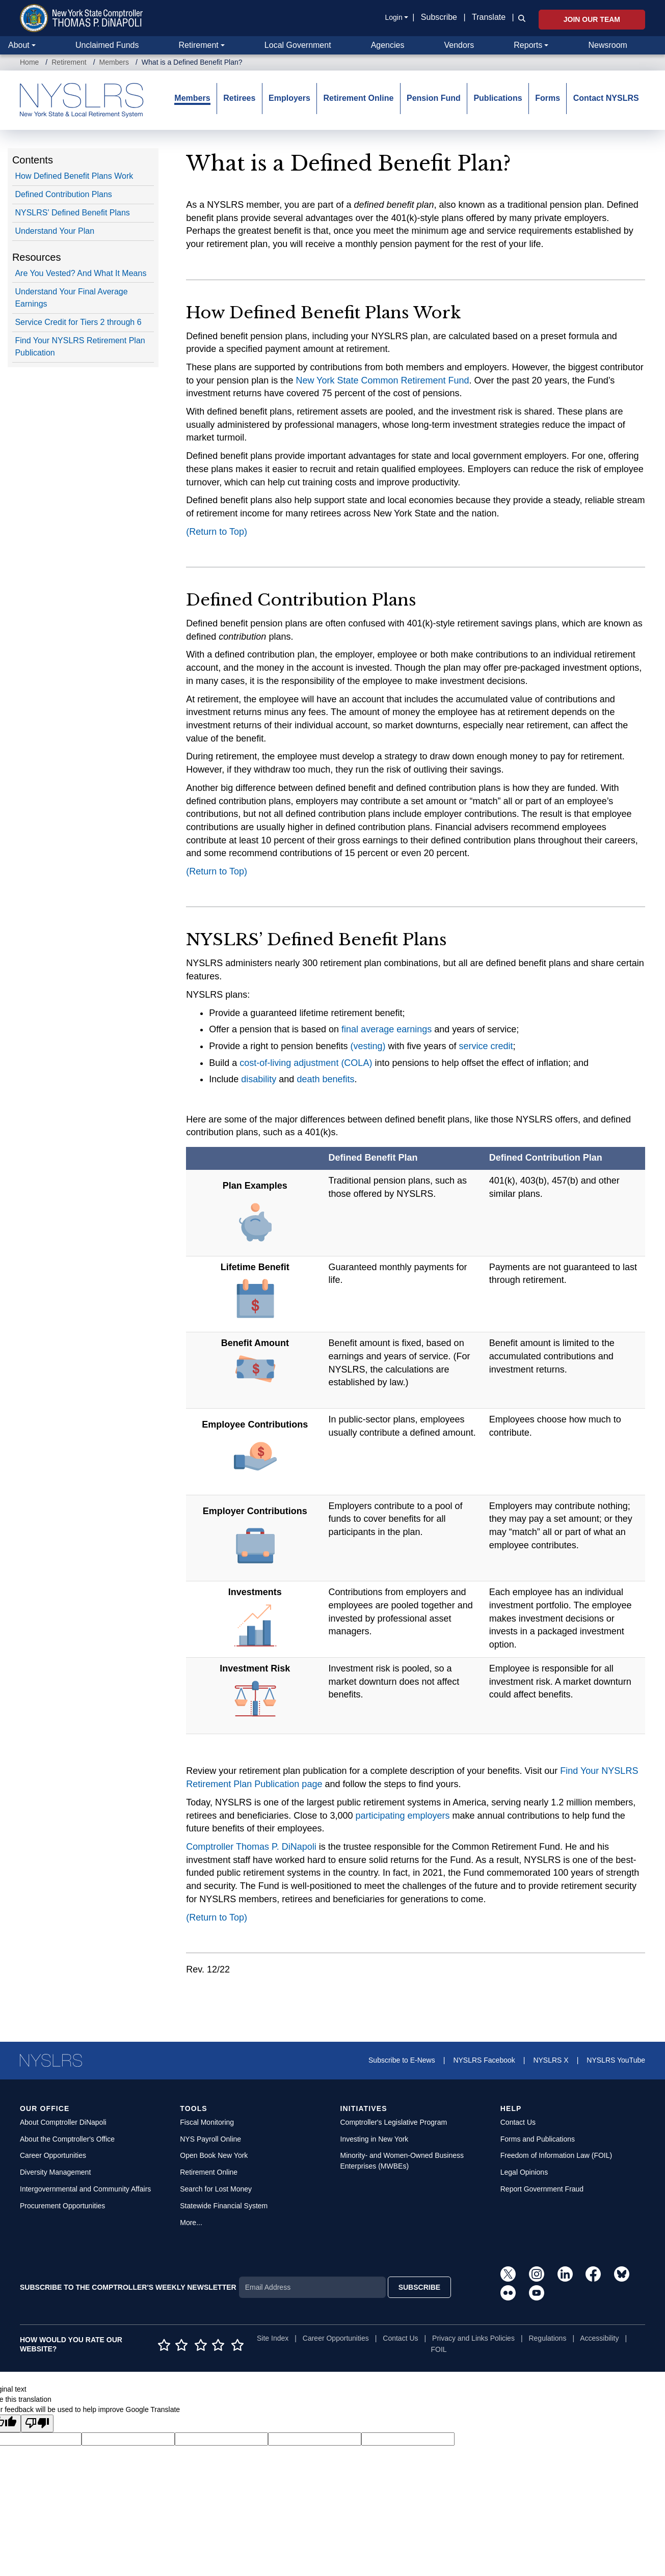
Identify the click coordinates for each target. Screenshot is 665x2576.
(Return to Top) (216, 532)
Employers (289, 98)
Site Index (272, 2338)
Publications (497, 98)
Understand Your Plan (54, 231)
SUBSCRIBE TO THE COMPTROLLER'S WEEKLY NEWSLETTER (128, 2287)
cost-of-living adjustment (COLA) (306, 1063)
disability (258, 1079)
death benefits (325, 1079)
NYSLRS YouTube (616, 2060)
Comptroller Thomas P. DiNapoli (251, 1847)
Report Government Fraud (541, 2189)
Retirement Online (359, 98)
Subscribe (439, 17)
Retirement (198, 45)
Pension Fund (434, 98)
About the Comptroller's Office (67, 2139)
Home (29, 62)
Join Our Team (592, 19)
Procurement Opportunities (62, 2206)
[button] (519, 18)
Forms (547, 98)
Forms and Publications (537, 2139)
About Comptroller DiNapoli (63, 2122)
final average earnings (386, 1029)
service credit (486, 1046)
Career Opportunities (53, 2155)
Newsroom (607, 45)
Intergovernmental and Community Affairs (85, 2189)
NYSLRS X (550, 2060)
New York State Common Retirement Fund (382, 380)
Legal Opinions (524, 2172)
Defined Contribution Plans (63, 194)
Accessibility (599, 2338)
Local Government (297, 45)
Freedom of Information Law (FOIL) (556, 2155)
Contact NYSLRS (606, 98)
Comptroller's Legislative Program (393, 2122)
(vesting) (367, 1046)
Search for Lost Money (216, 2189)
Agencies (388, 45)
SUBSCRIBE (419, 2287)
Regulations (547, 2338)
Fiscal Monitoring (207, 2122)
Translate (489, 17)
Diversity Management (55, 2172)
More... (191, 2222)
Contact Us (518, 2122)
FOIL (438, 2349)
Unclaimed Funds (107, 45)
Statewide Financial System (224, 2206)
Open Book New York (214, 2155)
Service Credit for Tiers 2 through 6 (78, 322)
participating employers (402, 1816)
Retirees (239, 98)
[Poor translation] (37, 2423)
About (19, 45)
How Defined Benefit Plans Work (74, 176)
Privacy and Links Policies (473, 2338)
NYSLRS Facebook (484, 2060)
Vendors (459, 45)
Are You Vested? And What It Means (80, 273)
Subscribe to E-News (401, 2060)
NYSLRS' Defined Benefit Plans (72, 212)
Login (393, 17)
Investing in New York (374, 2139)
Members (114, 62)
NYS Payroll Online (210, 2139)
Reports (528, 45)
